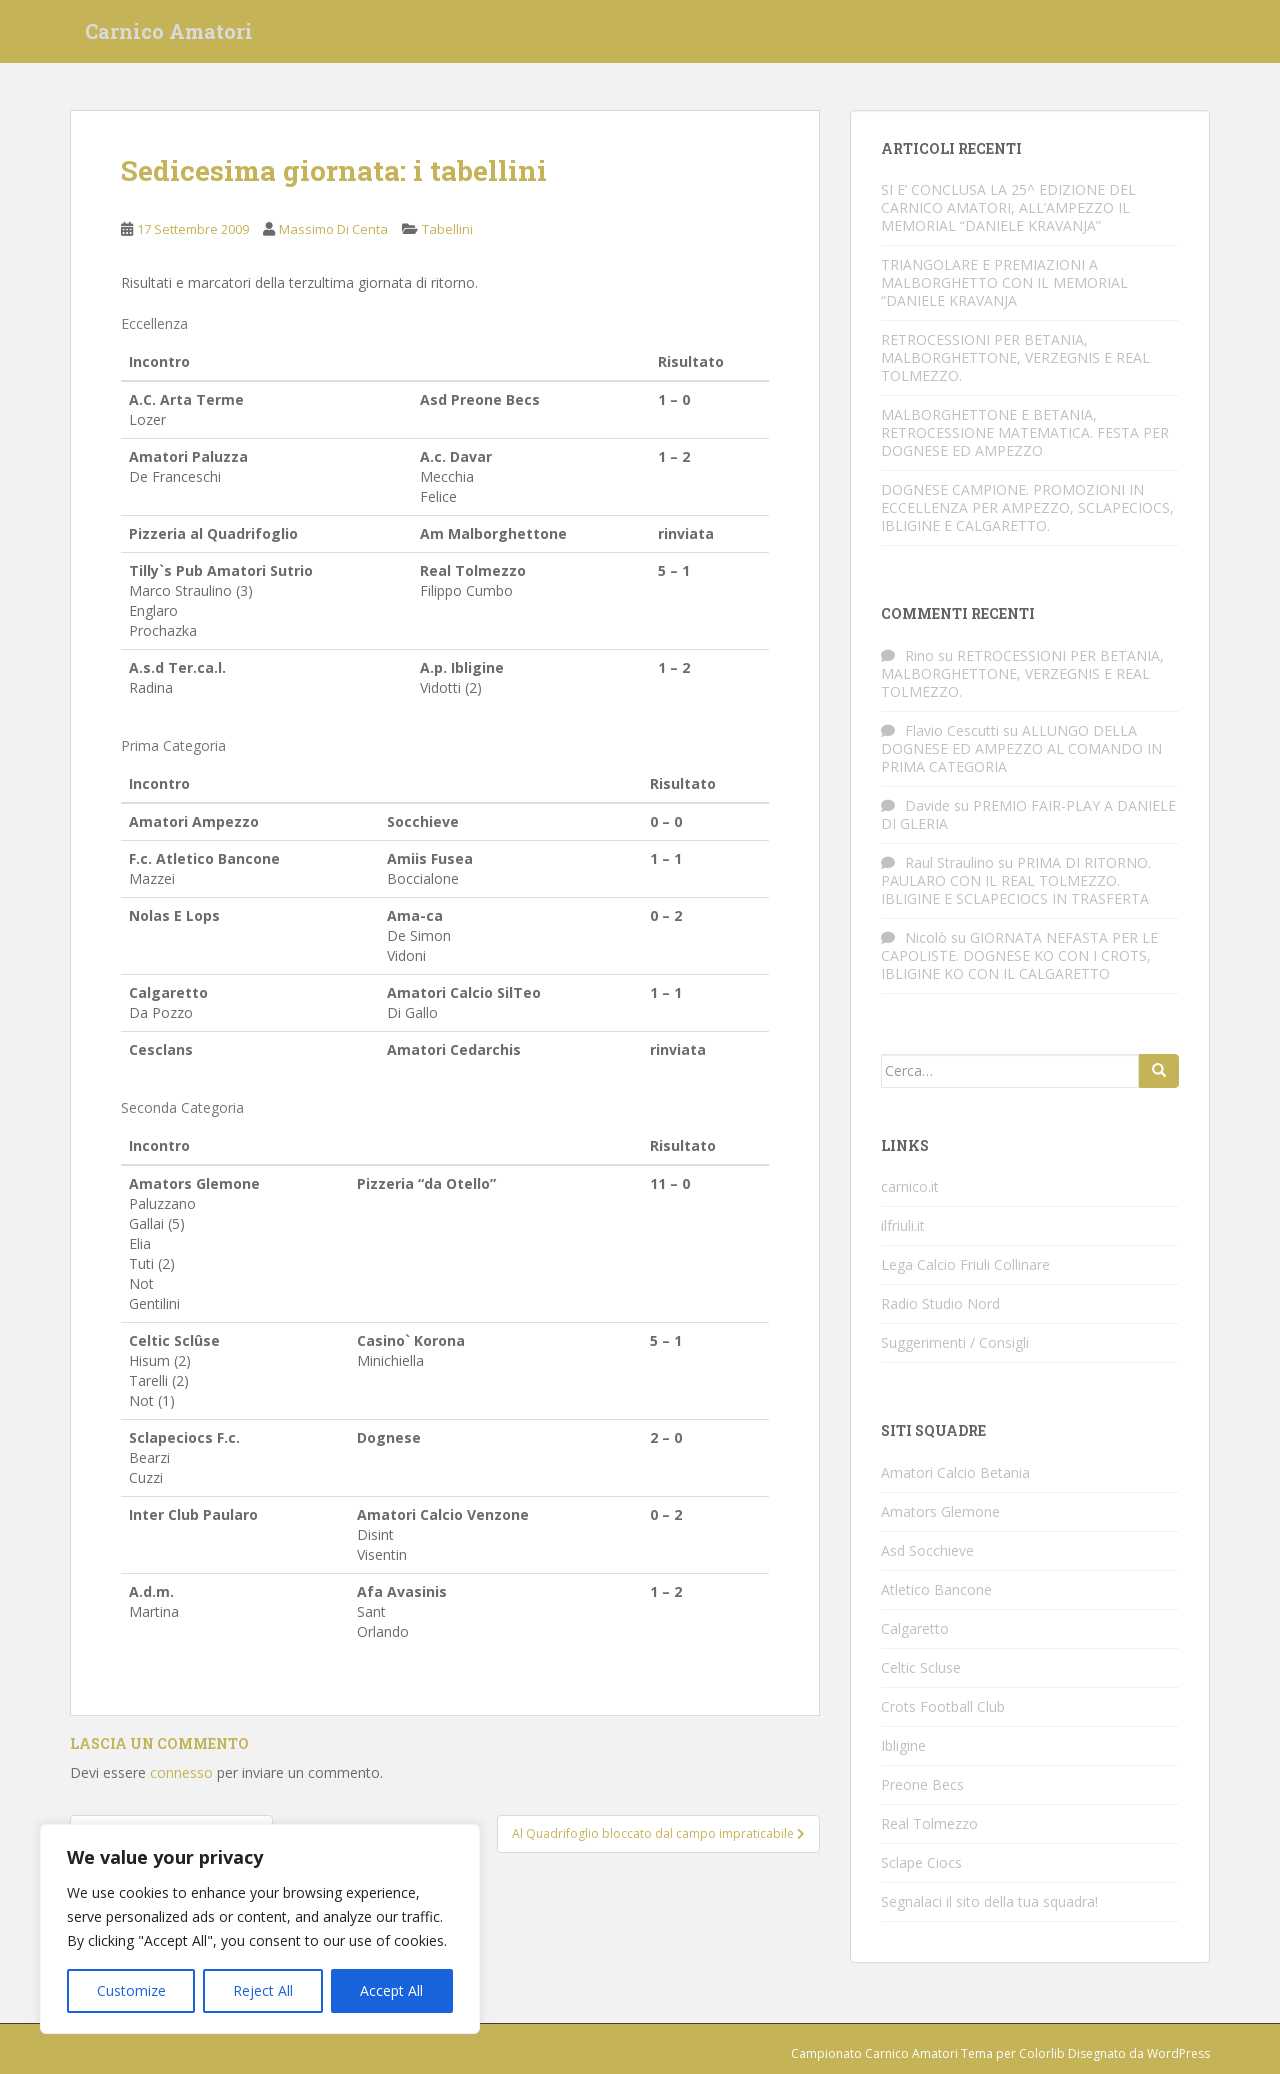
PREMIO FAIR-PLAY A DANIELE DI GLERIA (1028, 814)
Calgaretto (915, 1628)
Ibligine (903, 1745)
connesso (181, 1772)
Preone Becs (922, 1784)
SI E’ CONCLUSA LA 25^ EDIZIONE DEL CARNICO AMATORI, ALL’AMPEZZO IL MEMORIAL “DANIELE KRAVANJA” (1008, 207)
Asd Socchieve (927, 1550)
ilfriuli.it (903, 1225)
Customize (131, 1990)
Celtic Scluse (921, 1667)
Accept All (391, 1990)
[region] (260, 1929)
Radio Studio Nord (940, 1303)
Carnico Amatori (169, 35)
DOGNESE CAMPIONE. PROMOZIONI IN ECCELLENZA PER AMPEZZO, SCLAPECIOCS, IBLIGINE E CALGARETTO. (1027, 507)
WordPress (1178, 2053)
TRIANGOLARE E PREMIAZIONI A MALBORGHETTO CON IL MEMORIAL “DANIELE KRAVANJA (1004, 282)
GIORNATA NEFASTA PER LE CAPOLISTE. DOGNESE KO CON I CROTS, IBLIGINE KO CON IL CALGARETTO (1019, 955)
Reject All (263, 1990)
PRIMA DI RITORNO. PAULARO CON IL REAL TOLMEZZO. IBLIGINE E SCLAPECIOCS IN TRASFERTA (1016, 880)
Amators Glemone (940, 1511)
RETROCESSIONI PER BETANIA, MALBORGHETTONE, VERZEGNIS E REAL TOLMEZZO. (1015, 357)
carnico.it (910, 1186)
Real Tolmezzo (929, 1823)
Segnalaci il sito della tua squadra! (989, 1901)
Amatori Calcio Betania (955, 1472)
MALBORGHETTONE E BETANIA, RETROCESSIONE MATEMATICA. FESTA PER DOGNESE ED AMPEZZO (1025, 432)
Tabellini (447, 229)
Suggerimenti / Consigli (955, 1342)
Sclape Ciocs (921, 1862)
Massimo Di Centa (333, 229)
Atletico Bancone (936, 1589)
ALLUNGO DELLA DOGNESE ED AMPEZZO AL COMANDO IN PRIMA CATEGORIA (1021, 748)
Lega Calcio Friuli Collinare (965, 1264)
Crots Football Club (943, 1706)
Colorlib (1042, 2053)
